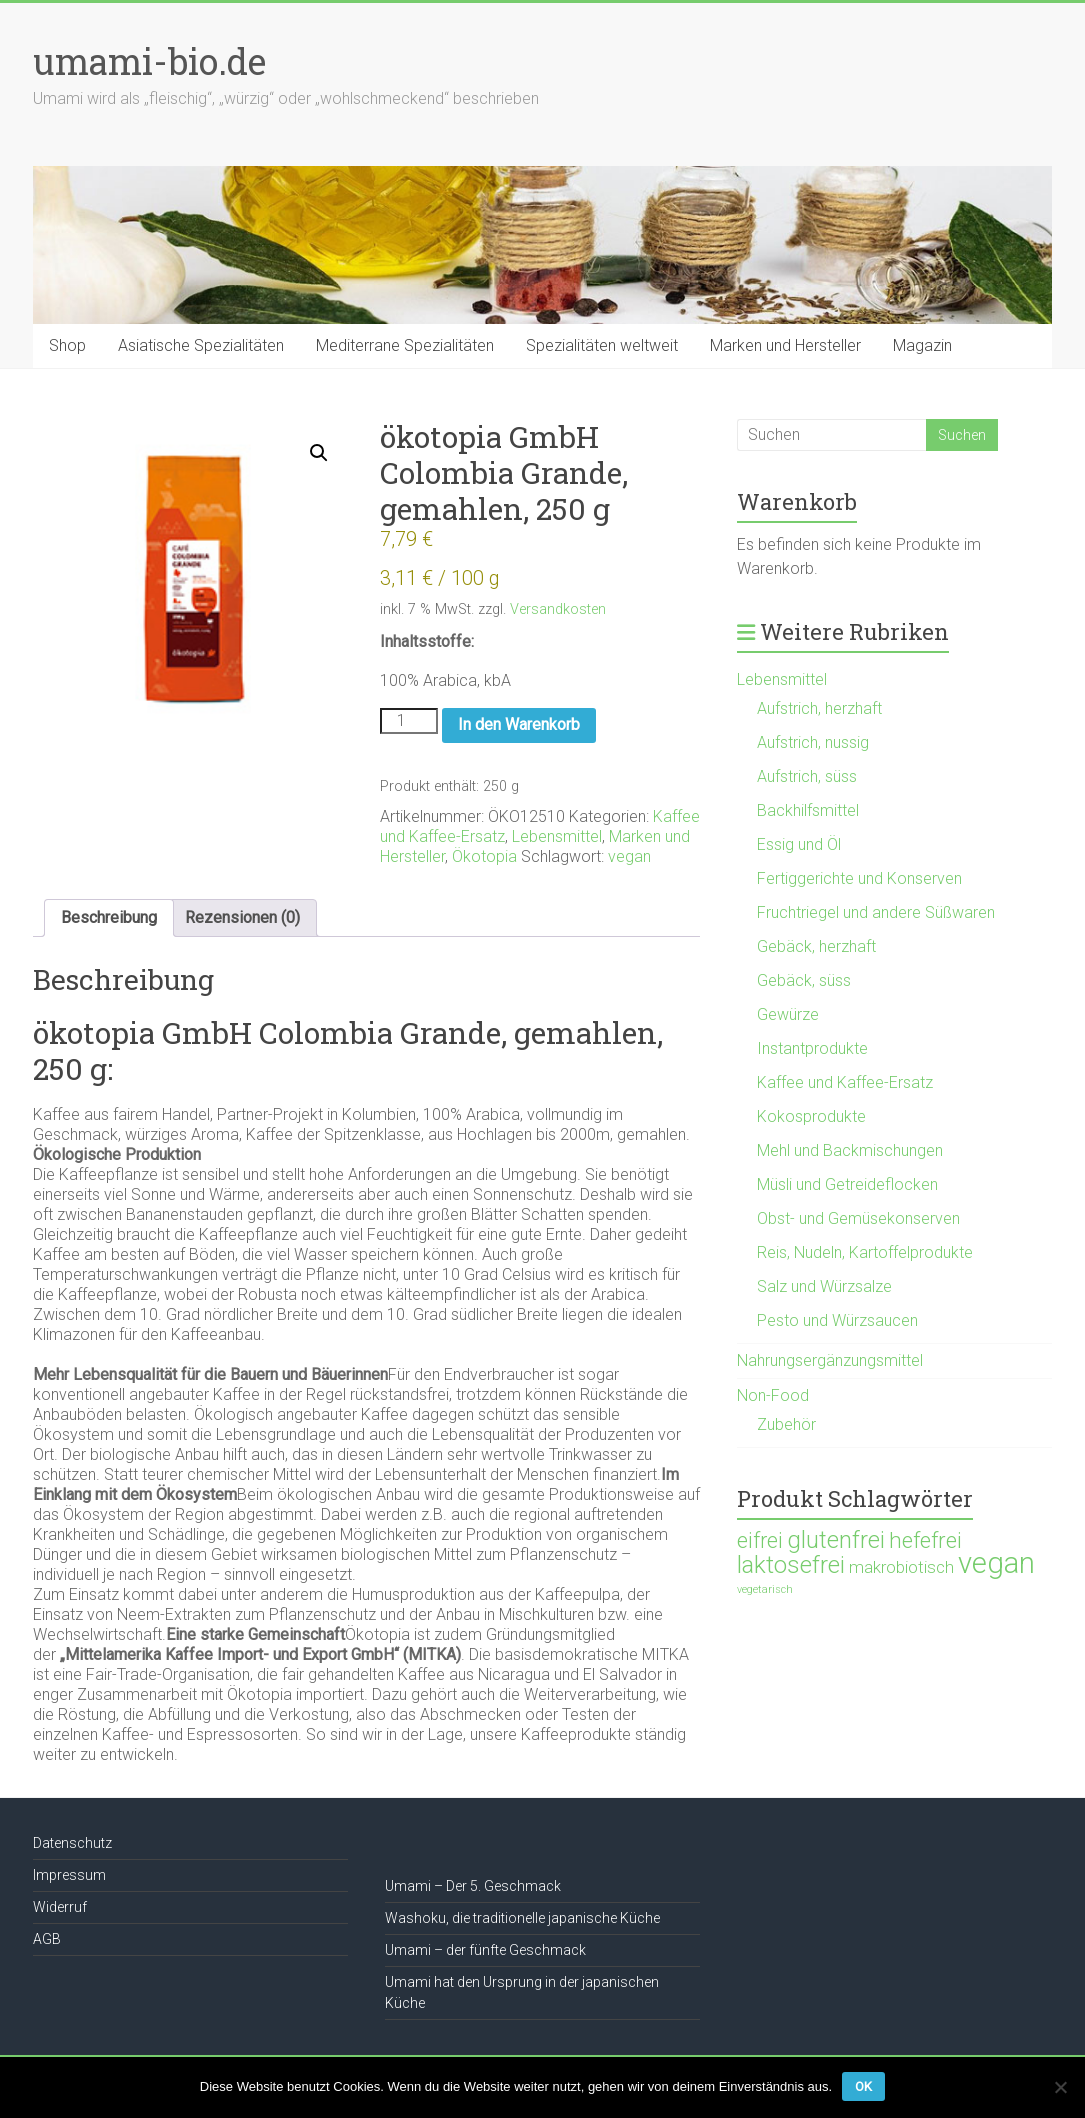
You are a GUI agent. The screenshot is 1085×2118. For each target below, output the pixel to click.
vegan (629, 856)
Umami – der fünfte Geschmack (485, 1950)
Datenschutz (72, 1843)
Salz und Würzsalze (824, 1286)
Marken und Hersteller (785, 345)
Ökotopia (484, 856)
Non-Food (773, 1395)
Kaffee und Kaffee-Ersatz (845, 1082)
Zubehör (786, 1424)
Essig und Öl (799, 844)
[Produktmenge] (409, 721)
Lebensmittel (557, 836)
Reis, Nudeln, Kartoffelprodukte (865, 1252)
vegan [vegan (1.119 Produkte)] (996, 1563)
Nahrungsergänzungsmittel (830, 1360)
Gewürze (788, 1014)
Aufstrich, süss (807, 776)
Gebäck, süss (804, 980)
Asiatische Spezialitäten (201, 345)
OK (863, 2086)
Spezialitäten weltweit (602, 345)
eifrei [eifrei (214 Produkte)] (760, 1540)
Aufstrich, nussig (813, 742)
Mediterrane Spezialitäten (405, 345)
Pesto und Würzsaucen (837, 1320)
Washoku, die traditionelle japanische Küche (522, 1918)
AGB (47, 1939)
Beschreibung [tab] (109, 917)
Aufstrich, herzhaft (819, 708)
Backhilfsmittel (808, 810)
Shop (67, 345)
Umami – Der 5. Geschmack (473, 1886)
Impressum (69, 1875)
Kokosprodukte (811, 1116)
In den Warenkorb (519, 724)
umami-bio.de (149, 61)
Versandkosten (558, 609)
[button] (319, 453)
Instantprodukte (812, 1048)
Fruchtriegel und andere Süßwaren (876, 912)
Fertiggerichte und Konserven (859, 878)
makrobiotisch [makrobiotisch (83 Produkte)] (901, 1567)
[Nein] (1060, 2087)
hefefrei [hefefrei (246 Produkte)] (925, 1540)
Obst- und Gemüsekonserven (858, 1218)
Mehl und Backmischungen (850, 1150)
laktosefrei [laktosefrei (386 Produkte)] (791, 1564)
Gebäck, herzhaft (816, 946)
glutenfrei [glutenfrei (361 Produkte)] (836, 1540)
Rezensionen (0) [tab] (242, 917)
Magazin (922, 345)
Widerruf (60, 1907)
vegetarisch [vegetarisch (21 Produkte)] (765, 1589)
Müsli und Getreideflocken (847, 1184)
